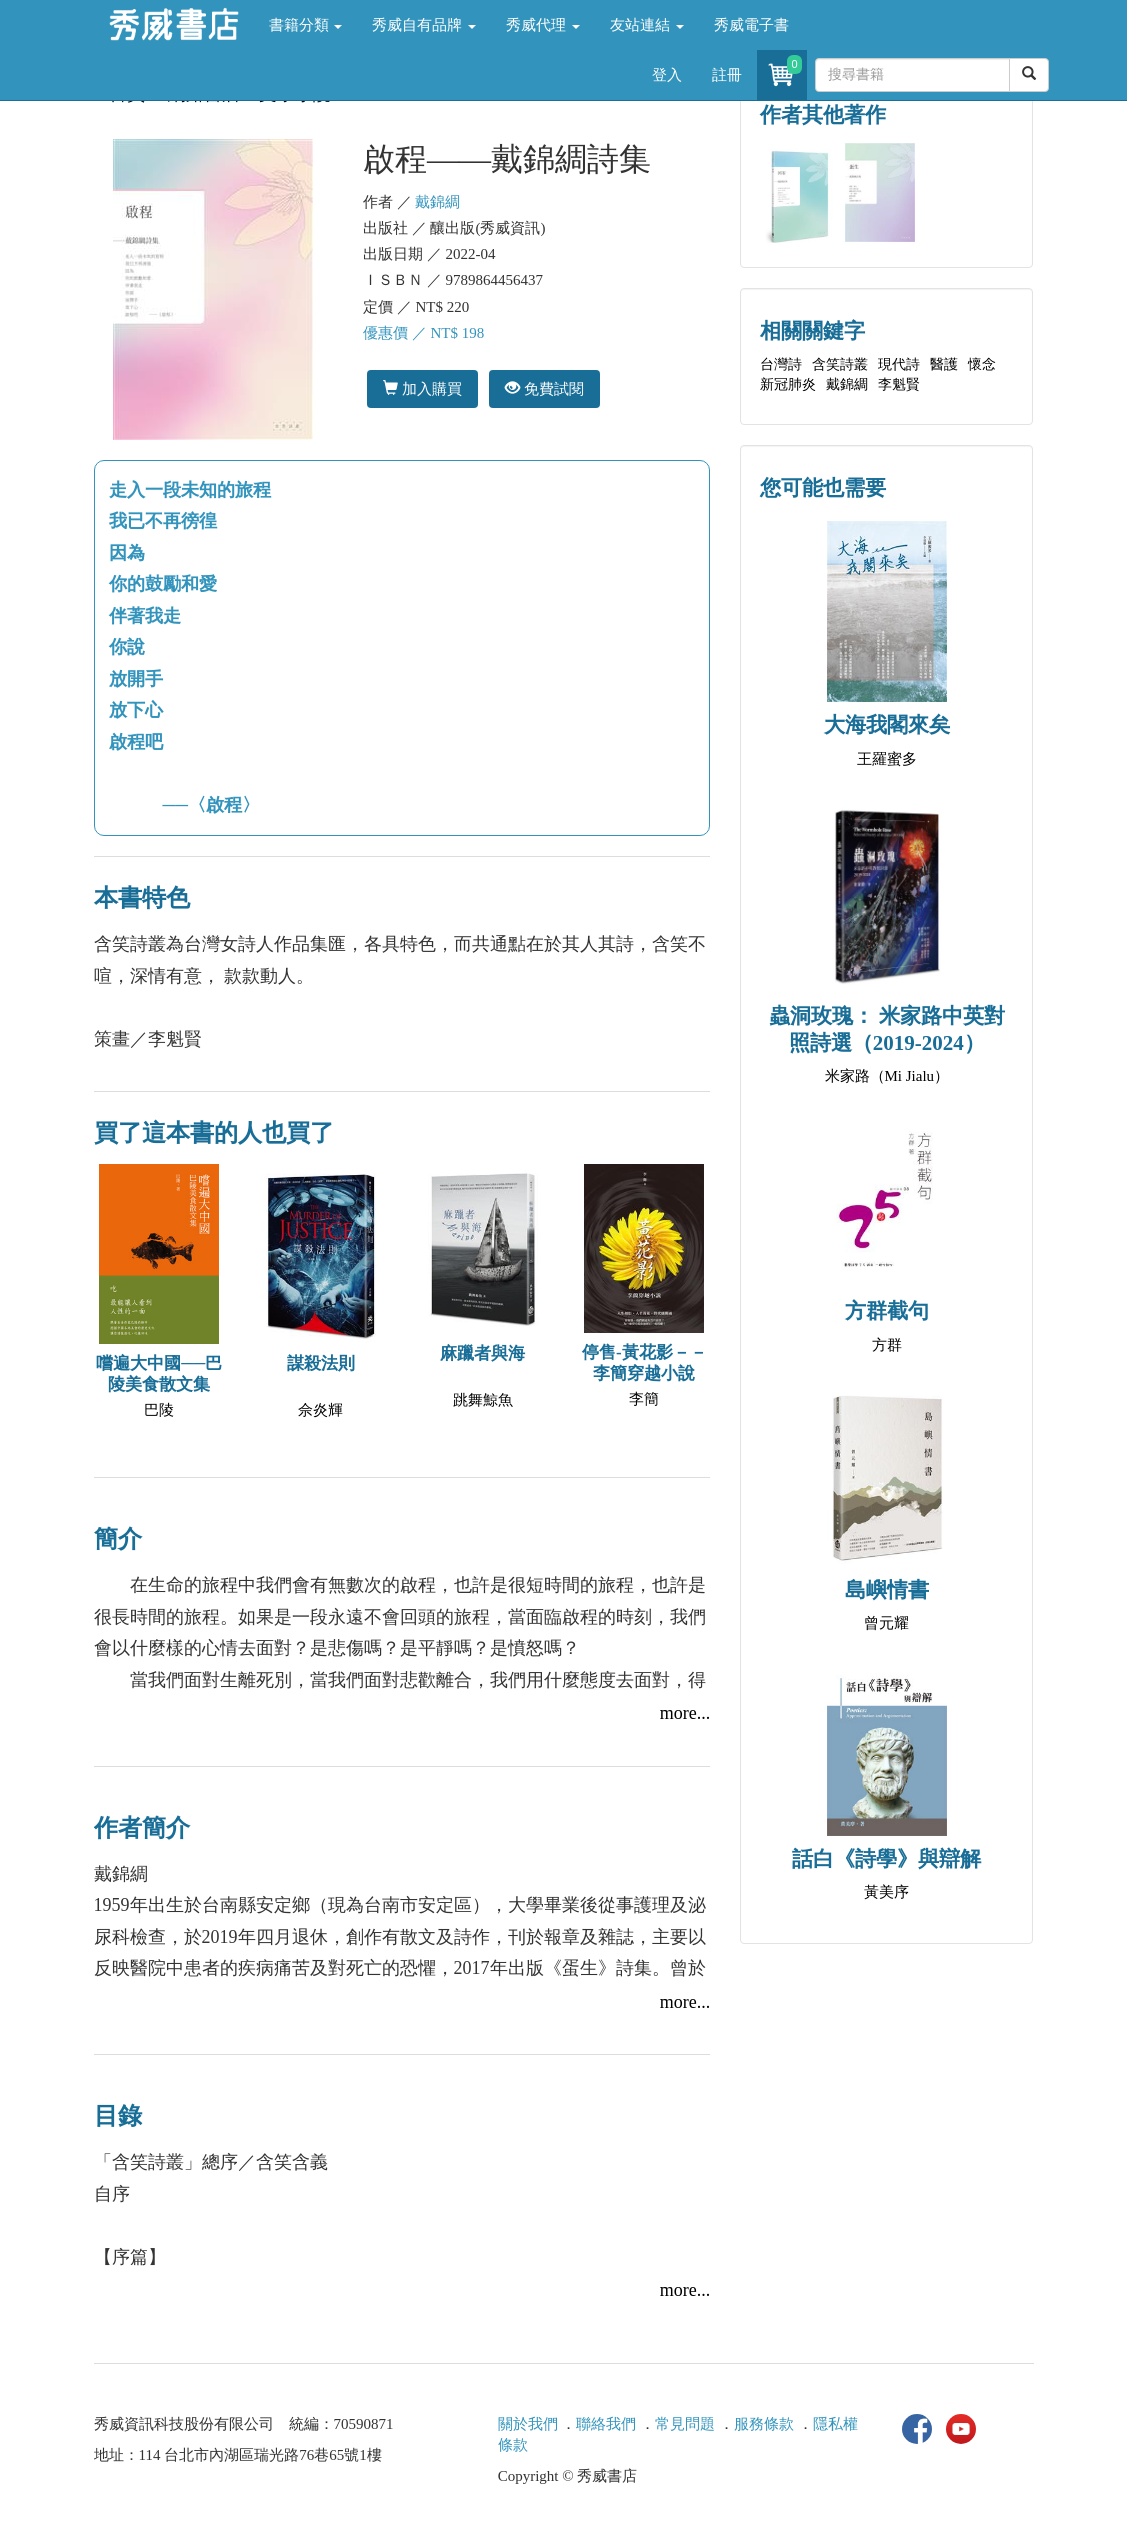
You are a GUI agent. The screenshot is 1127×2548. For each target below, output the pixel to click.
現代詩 (899, 364)
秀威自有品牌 (424, 25)
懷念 (982, 364)
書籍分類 (306, 25)
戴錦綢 (437, 202)
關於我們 (528, 2424)
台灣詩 (781, 364)
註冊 (727, 75)
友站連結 (647, 25)
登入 (667, 75)
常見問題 (685, 2424)
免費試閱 (544, 388)
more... (685, 1713)
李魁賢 (899, 384)
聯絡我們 (606, 2424)
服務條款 (764, 2424)
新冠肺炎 (788, 384)
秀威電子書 (751, 25)
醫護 (944, 364)
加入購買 (422, 388)
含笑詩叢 (840, 364)
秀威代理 (543, 25)
